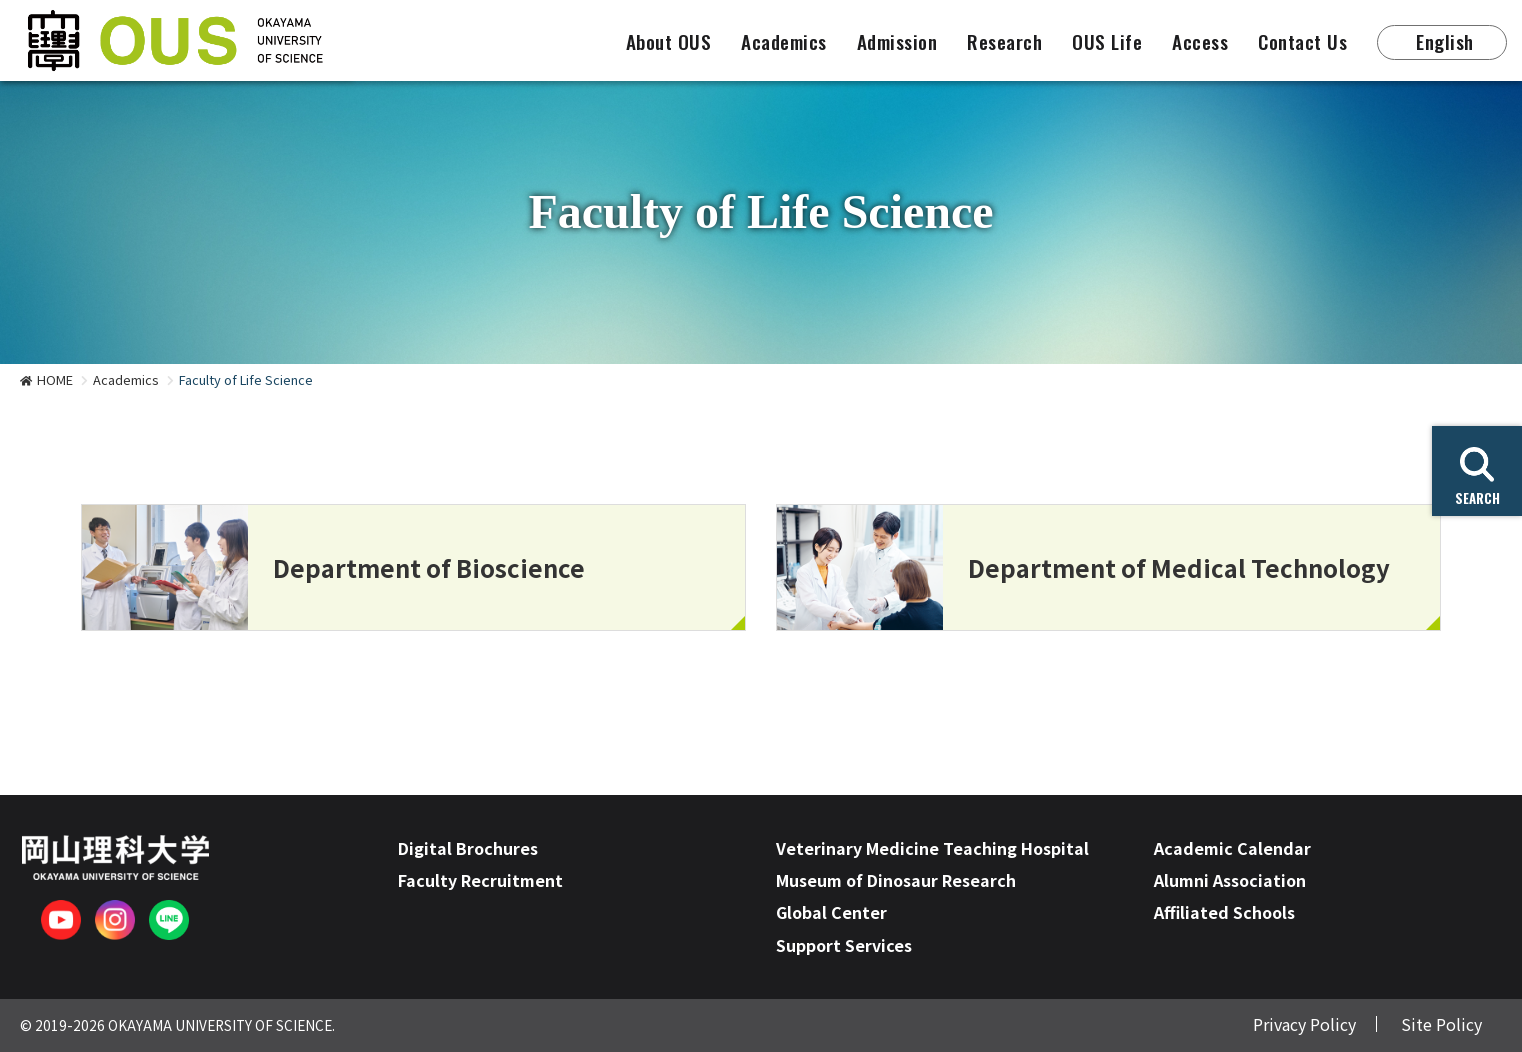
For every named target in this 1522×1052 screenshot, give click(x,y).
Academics (784, 41)
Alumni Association (1230, 880)
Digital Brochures (468, 848)
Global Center (831, 912)
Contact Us (1302, 41)
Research (1004, 41)
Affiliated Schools (1224, 912)
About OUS (669, 41)
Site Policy (1441, 1024)
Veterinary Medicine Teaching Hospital (932, 848)
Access (1200, 41)
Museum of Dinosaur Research (896, 880)
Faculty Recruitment (480, 880)
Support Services (844, 945)
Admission (897, 41)
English (1445, 41)
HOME (55, 379)
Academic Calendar (1232, 848)
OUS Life (1107, 41)
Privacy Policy (1304, 1024)
